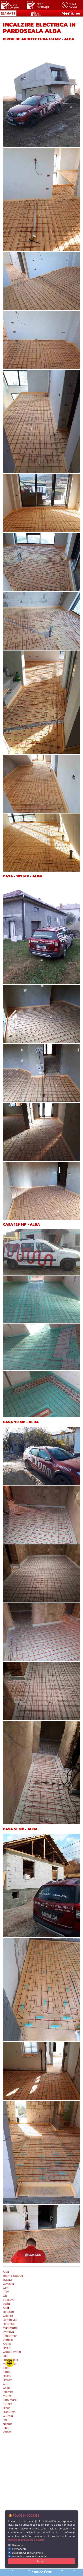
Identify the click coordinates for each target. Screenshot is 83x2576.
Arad (6, 2307)
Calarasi (8, 2315)
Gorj (5, 2287)
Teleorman (10, 2335)
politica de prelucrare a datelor (26, 2539)
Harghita (8, 2323)
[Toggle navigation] (78, 13)
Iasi (5, 2420)
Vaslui (6, 2303)
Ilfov (6, 2291)
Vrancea (8, 2339)
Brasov (7, 2379)
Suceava (8, 2299)
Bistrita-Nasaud (13, 2275)
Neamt (7, 2424)
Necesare (17, 2545)
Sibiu (6, 2428)
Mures (7, 2395)
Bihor (6, 2407)
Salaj (6, 2367)
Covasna (8, 2283)
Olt (5, 2295)
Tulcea (7, 2403)
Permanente (19, 2548)
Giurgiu (8, 2416)
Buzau (7, 2279)
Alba (6, 2271)
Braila (6, 2347)
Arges (6, 2343)
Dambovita (10, 2319)
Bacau (7, 2375)
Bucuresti (9, 2411)
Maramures (10, 2327)
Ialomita (8, 2391)
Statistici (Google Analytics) (28, 2552)
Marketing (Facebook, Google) (29, 2556)
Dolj (5, 2355)
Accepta (41, 2561)
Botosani (8, 2311)
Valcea (7, 2432)
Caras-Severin (12, 2351)
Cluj (5, 2383)
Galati (6, 2387)
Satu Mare (10, 2399)
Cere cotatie (42, 2572)
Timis (6, 2371)
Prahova (8, 2331)
